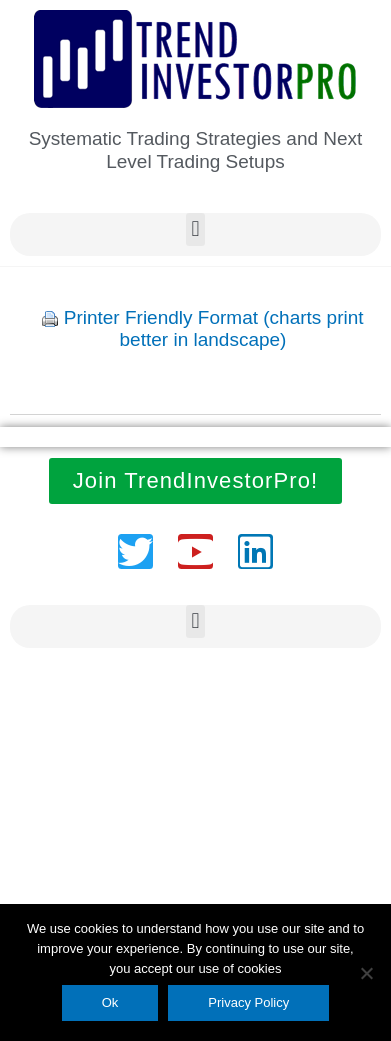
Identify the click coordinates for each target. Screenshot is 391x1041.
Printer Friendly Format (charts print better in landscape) (214, 329)
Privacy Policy (248, 1002)
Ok (110, 1002)
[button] (195, 229)
